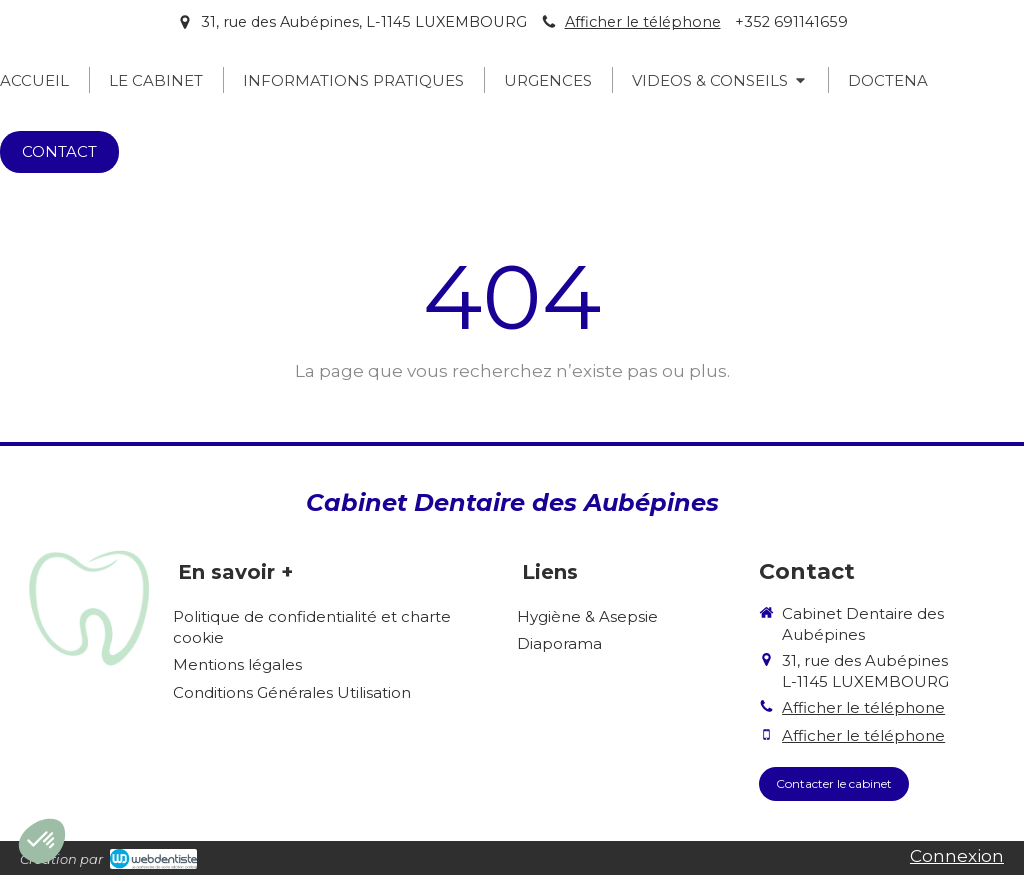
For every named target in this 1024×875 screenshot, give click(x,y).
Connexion (957, 856)
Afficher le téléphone (643, 22)
